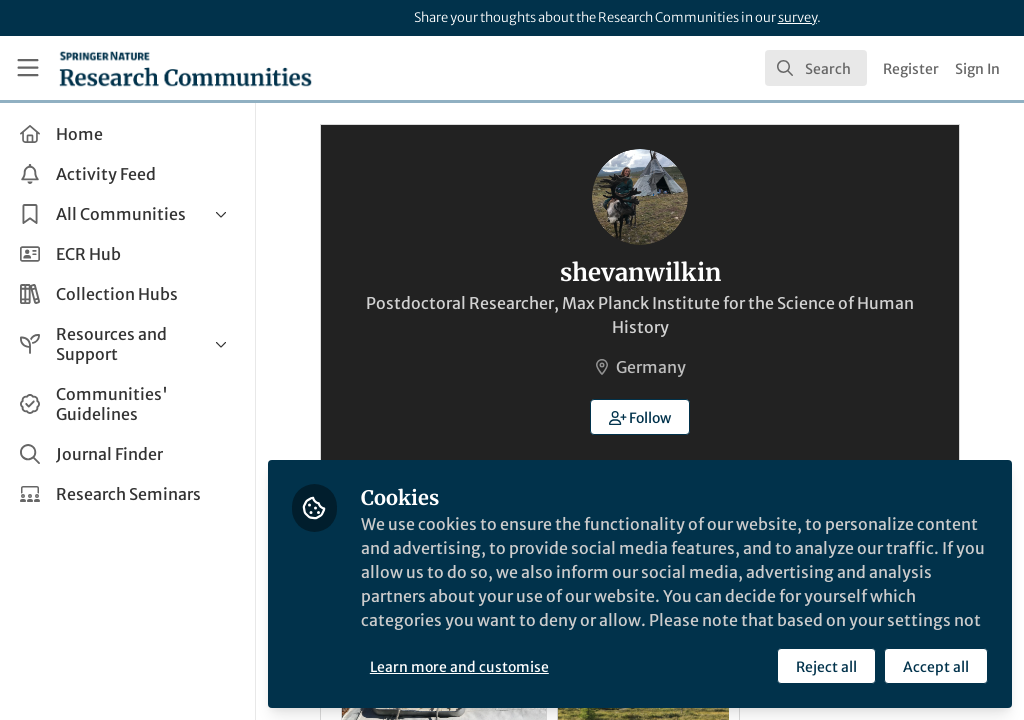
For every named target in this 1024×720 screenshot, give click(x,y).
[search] (816, 68)
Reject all (826, 667)
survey (797, 17)
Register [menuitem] (911, 69)
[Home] (185, 68)
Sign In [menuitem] (977, 69)
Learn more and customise (459, 667)
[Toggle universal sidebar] (28, 68)
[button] (640, 417)
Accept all (936, 667)
